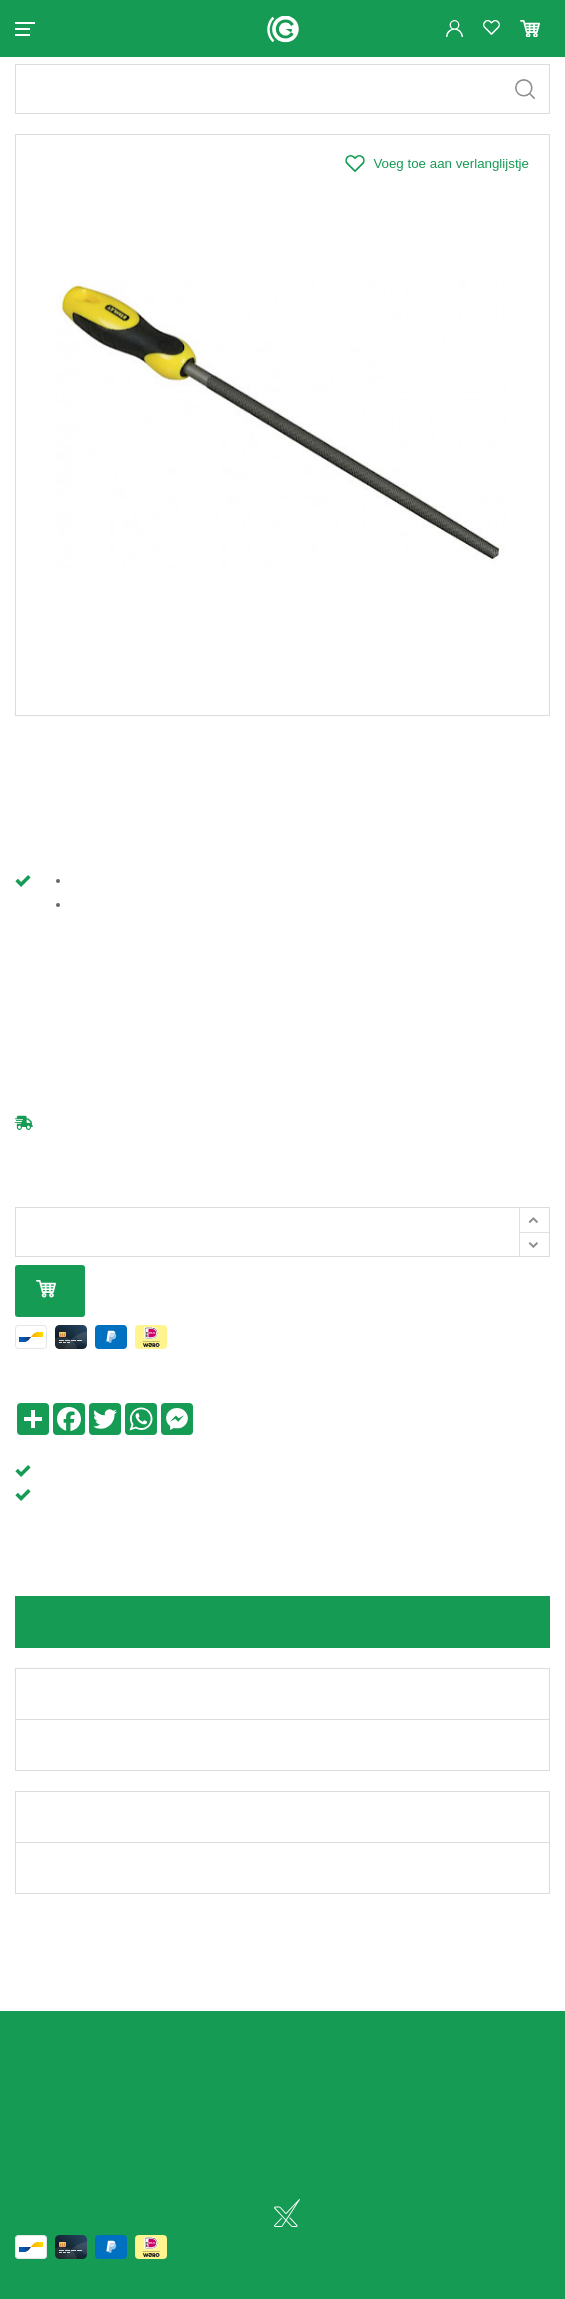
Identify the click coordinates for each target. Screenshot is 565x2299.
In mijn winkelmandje (46, 1307)
